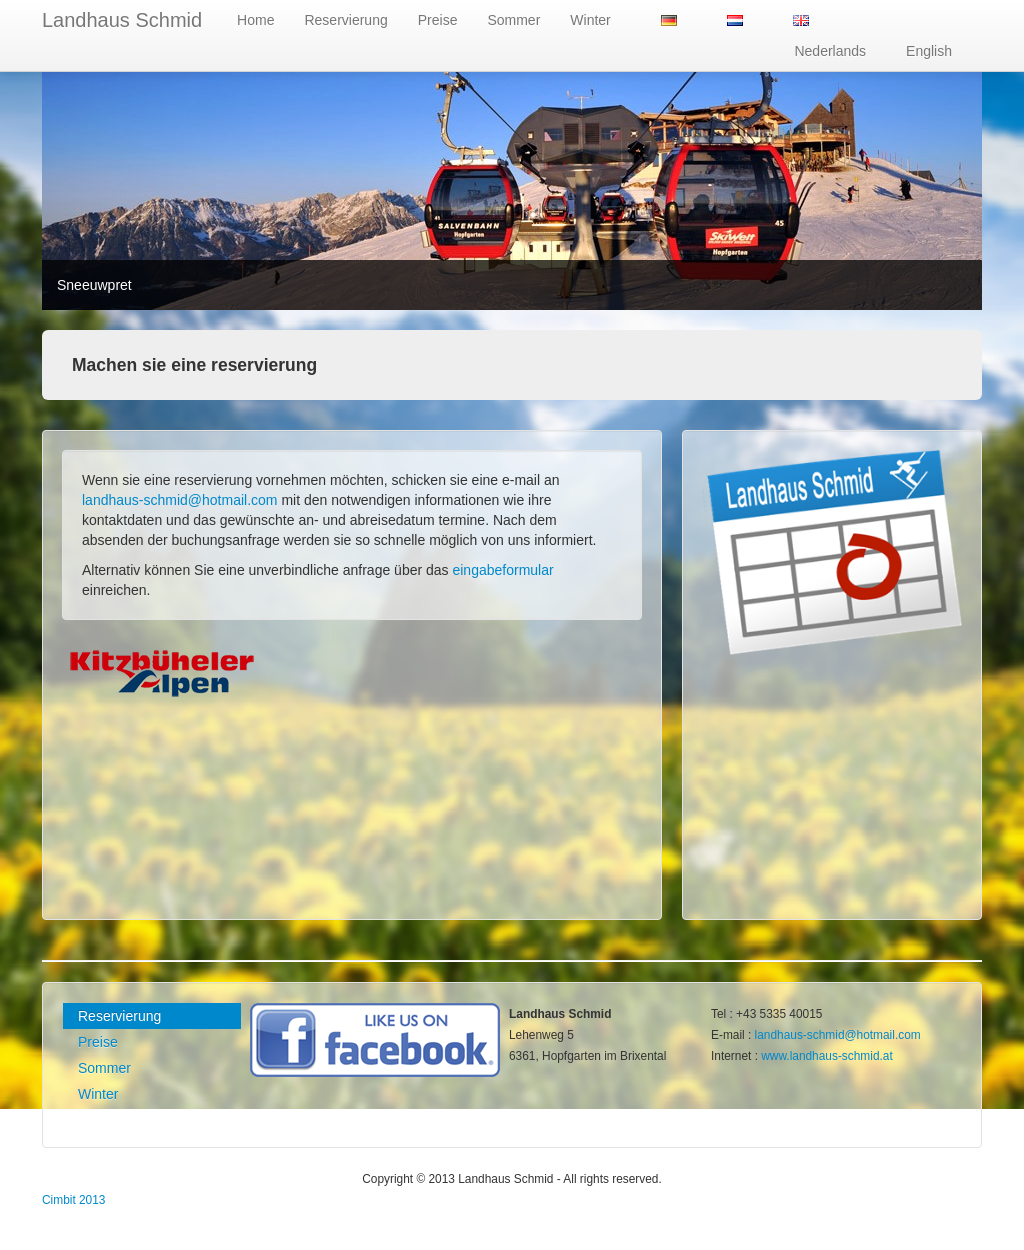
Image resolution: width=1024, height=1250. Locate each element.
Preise (438, 20)
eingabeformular (502, 570)
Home (255, 20)
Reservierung (345, 20)
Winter (590, 20)
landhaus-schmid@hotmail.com (180, 500)
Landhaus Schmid (122, 20)
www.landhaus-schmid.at (827, 1056)
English (929, 51)
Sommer (513, 20)
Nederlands (830, 51)
